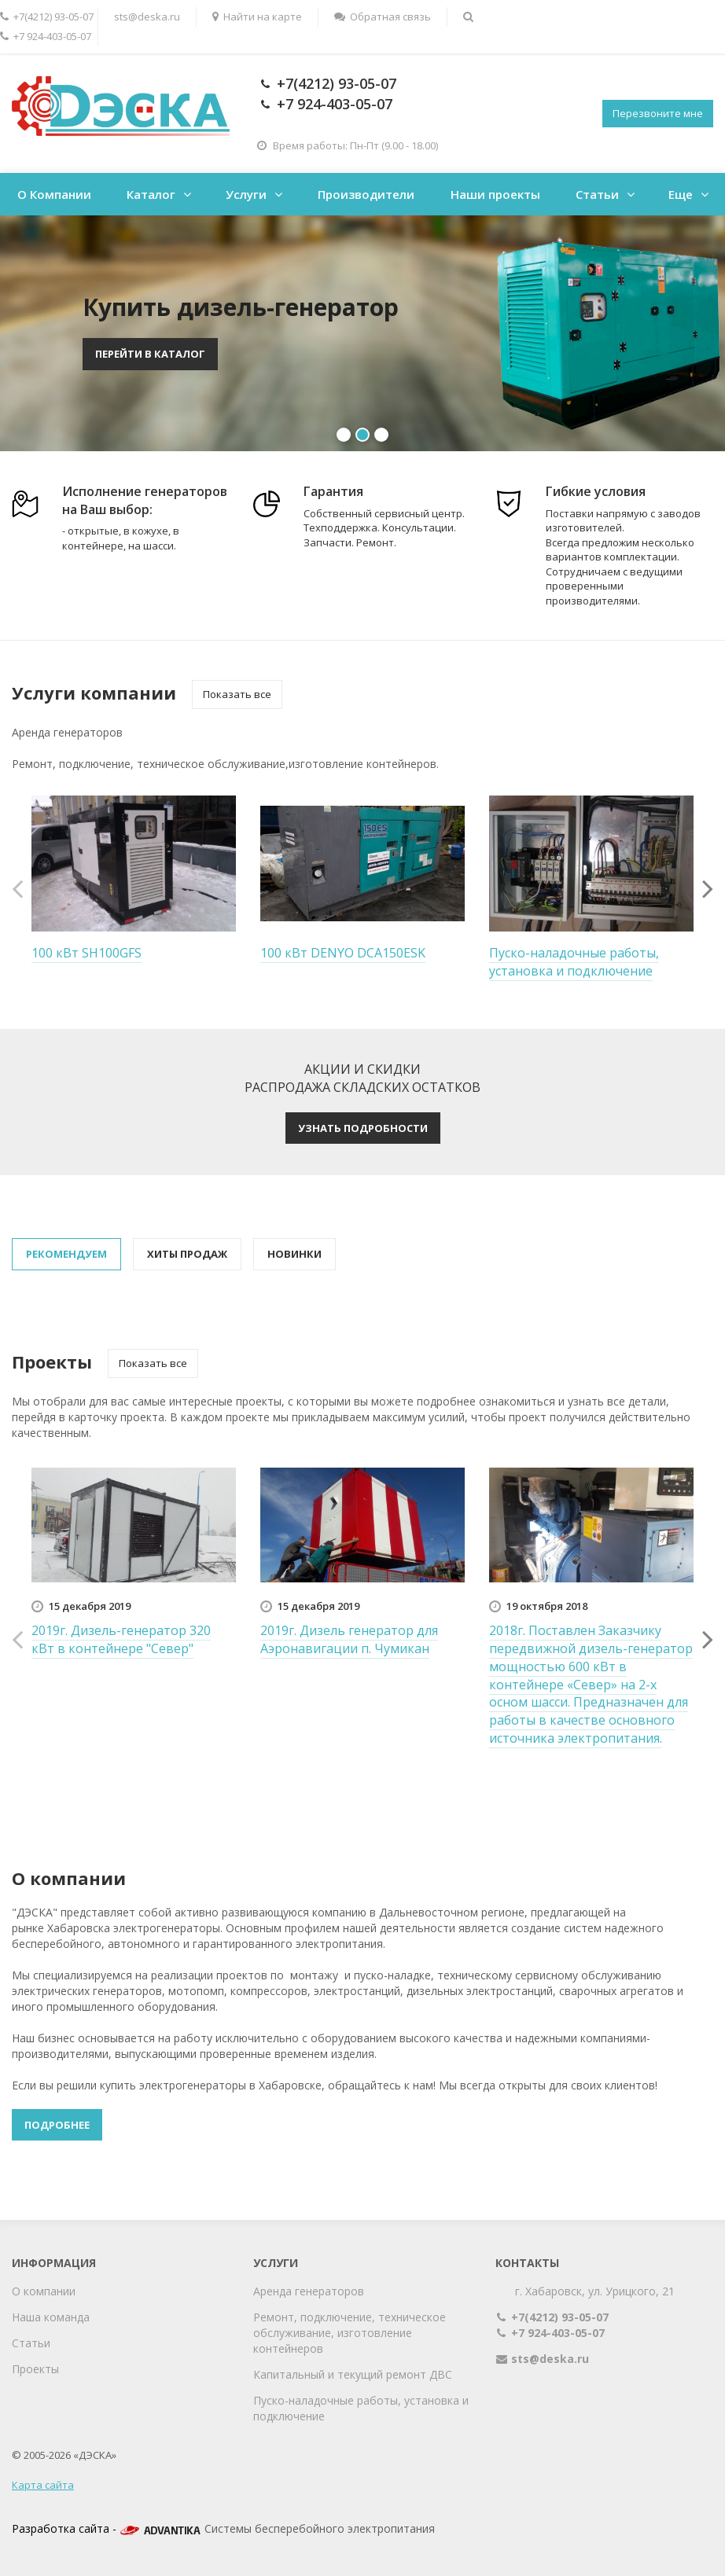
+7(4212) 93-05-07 (334, 83)
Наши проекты (495, 194)
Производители (366, 194)
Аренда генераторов (308, 2291)
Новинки (294, 1254)
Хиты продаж (187, 1254)
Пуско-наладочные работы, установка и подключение (574, 961)
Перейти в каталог (150, 354)
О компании (43, 2291)
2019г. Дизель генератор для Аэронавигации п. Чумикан (349, 1639)
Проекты (35, 2368)
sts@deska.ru (147, 16)
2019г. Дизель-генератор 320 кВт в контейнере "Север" (121, 1639)
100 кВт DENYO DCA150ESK (342, 952)
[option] (362, 333)
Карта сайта (43, 2485)
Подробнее (57, 2125)
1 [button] (344, 435)
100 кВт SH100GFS (86, 952)
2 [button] (362, 435)
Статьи (597, 194)
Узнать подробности (363, 1128)
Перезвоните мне (658, 113)
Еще (680, 194)
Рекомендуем (66, 1254)
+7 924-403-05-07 (332, 103)
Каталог (151, 194)
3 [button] (381, 435)
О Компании (54, 194)
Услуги (246, 194)
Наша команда (51, 2317)
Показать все (237, 694)
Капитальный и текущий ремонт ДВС (352, 2374)
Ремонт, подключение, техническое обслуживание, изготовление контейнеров (349, 2333)
